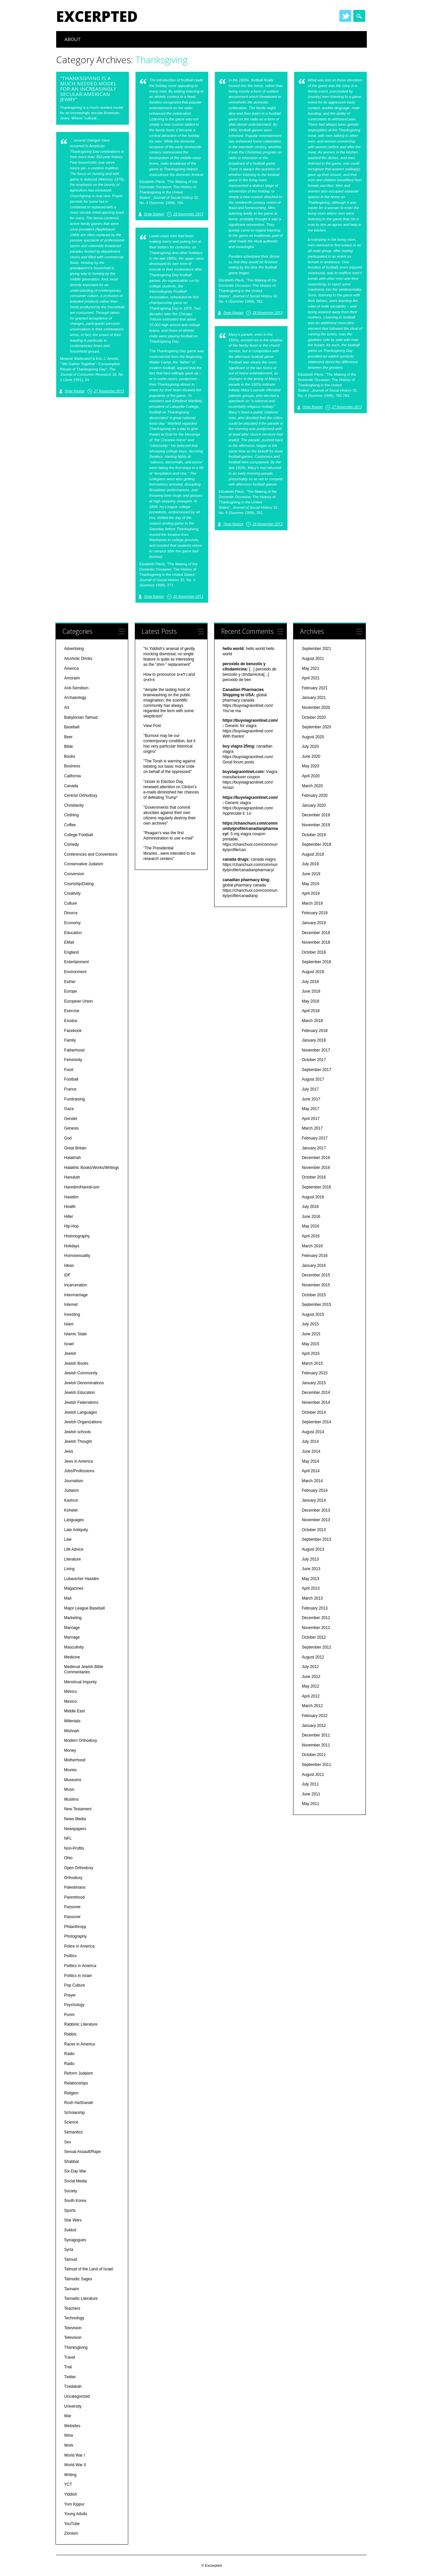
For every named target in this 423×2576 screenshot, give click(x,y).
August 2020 (313, 737)
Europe (70, 991)
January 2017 (314, 1148)
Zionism (71, 2533)
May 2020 (310, 766)
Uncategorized (77, 2396)
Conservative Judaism (83, 864)
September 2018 (316, 962)
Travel (69, 2357)
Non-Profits (74, 1848)
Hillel (68, 1216)
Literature (72, 1559)
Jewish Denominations (84, 1383)
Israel (69, 1344)
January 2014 (314, 1500)
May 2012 (310, 1686)
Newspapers (75, 1828)
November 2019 (316, 825)
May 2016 (310, 1226)
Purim (69, 2014)
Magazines (73, 1588)
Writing (70, 2474)
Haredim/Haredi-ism (81, 1187)
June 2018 (311, 991)
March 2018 (312, 1020)
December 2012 (316, 1617)
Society (70, 2191)
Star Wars (73, 2220)
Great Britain (75, 1148)
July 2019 (310, 864)
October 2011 (314, 1754)
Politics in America (80, 1965)
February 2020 (314, 795)
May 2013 (310, 1578)
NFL (68, 1838)
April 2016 (311, 1236)
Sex (67, 2142)
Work (68, 2445)
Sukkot (70, 2230)
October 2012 (314, 1637)
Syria (68, 2249)
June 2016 (311, 1216)
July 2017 (310, 1089)
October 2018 (314, 952)
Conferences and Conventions (90, 854)
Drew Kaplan (154, 213)
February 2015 (314, 1373)
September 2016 (316, 1187)
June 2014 (311, 1451)
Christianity (74, 805)
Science (71, 2122)
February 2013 (314, 1608)
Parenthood (74, 1897)
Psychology (74, 2004)
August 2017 (313, 1079)
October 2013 (314, 1529)
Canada (71, 786)
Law (67, 1539)
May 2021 (310, 668)
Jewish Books (76, 1363)
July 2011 (310, 1784)
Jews (68, 1451)
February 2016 (314, 1255)
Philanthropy (75, 1926)
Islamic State (75, 1334)
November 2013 (316, 1520)
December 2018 (316, 932)
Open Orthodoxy (78, 1868)
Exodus (70, 1020)
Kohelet (71, 1510)
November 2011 (316, 1745)
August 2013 (313, 1549)
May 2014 (310, 1461)
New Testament (77, 1809)
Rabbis (70, 2034)
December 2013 (316, 1510)
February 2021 (314, 688)
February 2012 (314, 1715)
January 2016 (314, 1265)
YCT (68, 2484)
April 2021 (311, 678)
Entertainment (76, 962)
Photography (75, 1936)
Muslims (71, 1799)
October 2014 (314, 1412)
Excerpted (97, 16)
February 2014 (314, 1490)
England (71, 952)
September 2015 (316, 1304)
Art (66, 707)
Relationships (76, 2083)
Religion (71, 2093)
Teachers (72, 2308)
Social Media (75, 2181)
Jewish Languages (80, 1412)
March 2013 (312, 1598)
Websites (72, 2426)
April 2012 (311, 1696)
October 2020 (314, 717)
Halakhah (72, 1157)
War (67, 2416)
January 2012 (314, 1725)
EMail (69, 942)
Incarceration (75, 1285)
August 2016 (313, 1197)
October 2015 (314, 1295)
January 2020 (314, 805)
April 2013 (311, 1588)
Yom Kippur (74, 2504)
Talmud (70, 2259)
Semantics (73, 2132)
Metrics (70, 1691)
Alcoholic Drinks (78, 658)
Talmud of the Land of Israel (88, 2269)
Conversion (74, 874)
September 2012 (316, 1647)
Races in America (79, 2044)
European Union (78, 1001)
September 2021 (316, 648)
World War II (75, 2465)
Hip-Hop (71, 1226)
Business (72, 766)
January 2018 (314, 1040)
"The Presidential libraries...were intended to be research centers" (169, 853)
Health (70, 1206)
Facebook (73, 1030)
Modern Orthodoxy (80, 1740)
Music (69, 1789)
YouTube (72, 2523)
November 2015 (316, 1285)
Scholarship (74, 2112)
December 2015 (316, 1275)
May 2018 (310, 1001)
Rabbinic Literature (80, 2024)
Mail (67, 1598)
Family (70, 1040)
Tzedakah (73, 2386)
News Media (75, 1819)
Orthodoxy (73, 1877)
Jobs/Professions (79, 1471)
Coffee (70, 825)
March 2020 (312, 786)
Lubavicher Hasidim (81, 1578)
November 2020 (316, 707)
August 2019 (313, 854)
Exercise (71, 1011)
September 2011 (316, 1764)
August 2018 (313, 971)
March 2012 (312, 1705)
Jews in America (78, 1461)
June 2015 (311, 1334)
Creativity (72, 893)
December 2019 (316, 815)
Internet (71, 1304)
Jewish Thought (78, 1441)
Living (69, 1569)
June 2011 (311, 1794)
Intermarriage (76, 1295)
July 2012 (310, 1666)
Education (73, 932)
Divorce (71, 913)
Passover (72, 1907)
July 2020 (310, 746)
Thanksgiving (76, 2347)
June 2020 (311, 756)
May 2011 (310, 1803)
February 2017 (314, 1138)
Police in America (79, 1946)
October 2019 (314, 835)
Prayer (70, 1995)
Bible (68, 746)
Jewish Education (79, 1392)
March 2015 (312, 1363)
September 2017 (316, 1069)
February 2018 (314, 1030)
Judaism (71, 1490)
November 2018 (316, 942)
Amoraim (72, 678)
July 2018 (310, 981)
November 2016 (316, 1167)
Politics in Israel (78, 1975)
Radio (69, 2053)
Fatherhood (74, 1050)
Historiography (77, 1236)
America (71, 668)
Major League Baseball (84, 1608)
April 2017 (311, 1118)
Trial (68, 2367)
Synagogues (75, 2240)
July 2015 (310, 1324)
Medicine (72, 1657)
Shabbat (71, 2161)
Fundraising (74, 1099)
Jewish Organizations (83, 1422)
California (72, 776)
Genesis (71, 1128)
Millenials (72, 1721)
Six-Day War (75, 2171)
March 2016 (312, 1246)
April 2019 (311, 893)
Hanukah (72, 1177)
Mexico (70, 1701)
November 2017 (316, 1050)
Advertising (74, 648)
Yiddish (70, 2494)
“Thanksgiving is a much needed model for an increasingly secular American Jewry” (88, 89)
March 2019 (312, 903)
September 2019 (316, 844)
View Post (152, 725)
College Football (78, 835)
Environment (75, 971)
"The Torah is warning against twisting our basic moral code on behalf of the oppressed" (169, 766)
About (72, 39)
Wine (68, 2435)
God (68, 1138)
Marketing (73, 1617)
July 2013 (310, 1559)
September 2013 (316, 1539)
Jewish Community (80, 1373)
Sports (70, 2210)
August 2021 (313, 658)
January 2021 (314, 697)
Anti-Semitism (76, 688)
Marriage (72, 1627)
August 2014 (313, 1432)
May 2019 (310, 883)
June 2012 (311, 1676)
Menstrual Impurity (80, 1682)
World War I (74, 2455)
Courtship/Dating (79, 883)
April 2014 (311, 1471)
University (73, 2406)
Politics (70, 1955)
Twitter (345, 16)
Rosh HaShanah (78, 2102)
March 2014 (312, 1481)
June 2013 (311, 1569)
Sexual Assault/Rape (82, 2151)
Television (73, 2328)
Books (69, 756)
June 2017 (311, 1099)
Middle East (74, 1711)
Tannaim (71, 2289)
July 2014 (310, 1441)
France (70, 1089)
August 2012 (313, 1657)
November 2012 (316, 1627)
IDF (67, 1275)
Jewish (70, 1353)
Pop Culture (74, 1985)
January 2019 (314, 923)
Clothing (71, 815)
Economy (72, 923)
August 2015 (313, 1314)
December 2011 (316, 1735)
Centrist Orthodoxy (80, 795)
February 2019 (314, 913)
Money (70, 1750)
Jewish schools (77, 1432)
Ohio (68, 1858)
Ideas (69, 1265)
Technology (74, 2318)
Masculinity (74, 1647)
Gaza (69, 1108)
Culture (70, 903)
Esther (70, 981)
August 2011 (313, 1774)
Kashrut (71, 1500)
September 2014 (316, 1422)
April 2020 (311, 776)
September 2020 (316, 727)
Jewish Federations (81, 1402)
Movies (70, 1770)
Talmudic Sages (78, 2279)
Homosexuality (77, 1255)
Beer (68, 737)
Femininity (73, 1059)
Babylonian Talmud (80, 717)
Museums (72, 1780)
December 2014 (316, 1392)
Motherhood (74, 1760)
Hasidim (71, 1197)
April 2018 (311, 1011)
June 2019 (311, 874)
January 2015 (314, 1383)
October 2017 (314, 1059)
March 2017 (312, 1128)
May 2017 (310, 1108)
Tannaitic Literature (80, 2298)
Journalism (73, 1481)
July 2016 (310, 1206)
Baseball (71, 727)
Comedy (71, 844)
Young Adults (75, 2514)
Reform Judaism (78, 2073)
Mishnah (71, 1731)
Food (68, 1069)
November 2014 (316, 1402)
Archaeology (75, 697)
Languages (74, 1520)
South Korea (75, 2200)
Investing (72, 1314)
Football (71, 1079)
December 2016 (316, 1157)
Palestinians (75, 1887)
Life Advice (73, 1549)
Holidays (71, 1246)
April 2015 (311, 1353)
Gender (70, 1118)
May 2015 (310, 1344)
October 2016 (314, 1177)
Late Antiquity (76, 1529)
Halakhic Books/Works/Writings (91, 1167)
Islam (69, 1324)
